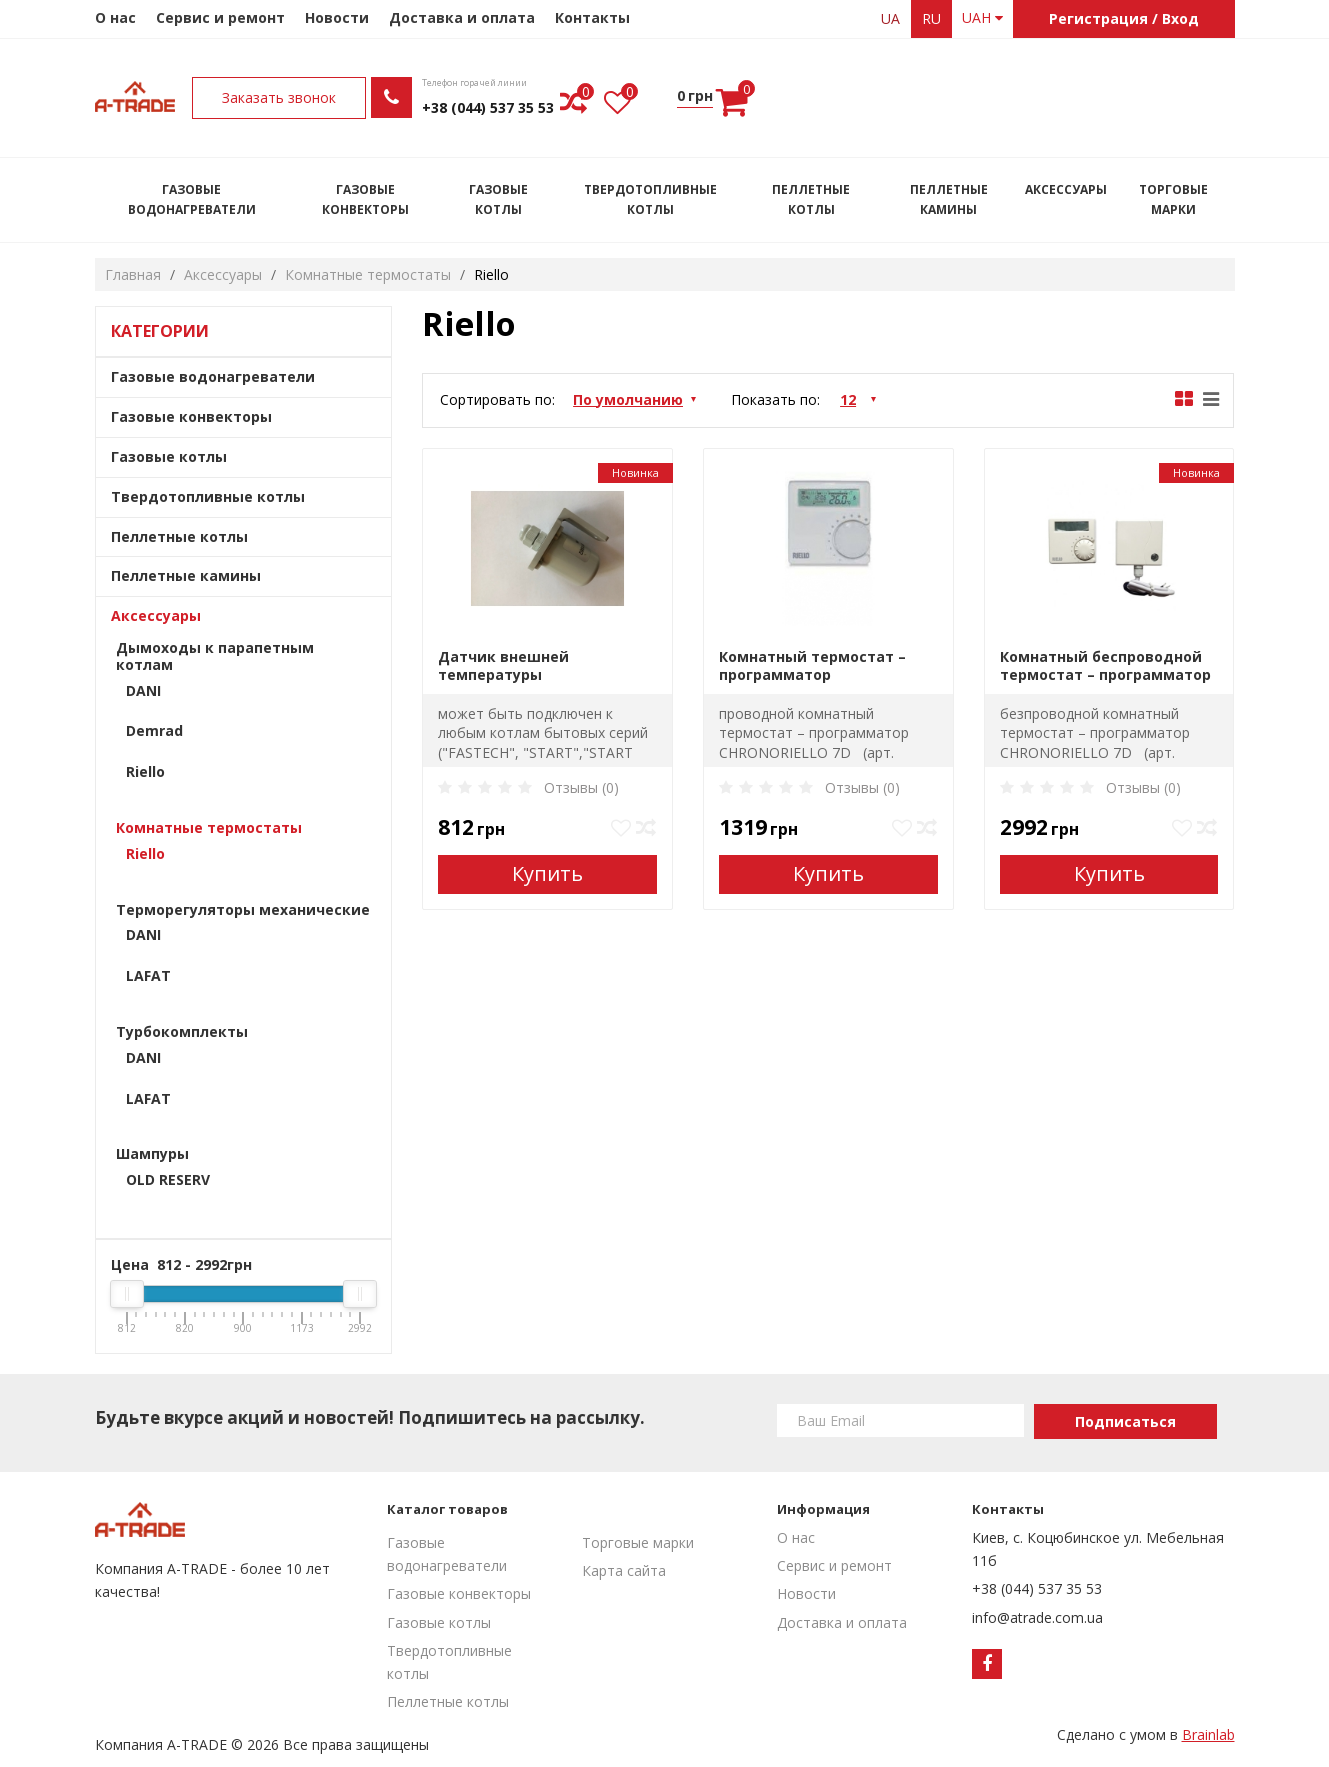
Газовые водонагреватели (192, 199)
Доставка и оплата (462, 17)
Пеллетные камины (949, 199)
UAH (982, 17)
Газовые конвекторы (365, 199)
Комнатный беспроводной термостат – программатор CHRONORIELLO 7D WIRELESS (1105, 666)
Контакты (592, 17)
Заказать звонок (767, 97)
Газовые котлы (498, 199)
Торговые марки (1173, 199)
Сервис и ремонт (220, 17)
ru (931, 18)
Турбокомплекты (182, 1031)
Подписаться (1125, 1421)
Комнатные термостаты (368, 274)
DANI (143, 690)
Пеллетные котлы (811, 199)
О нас (115, 17)
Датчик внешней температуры (503, 666)
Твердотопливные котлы (650, 199)
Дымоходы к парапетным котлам (215, 656)
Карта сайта (624, 1570)
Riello (145, 771)
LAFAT (148, 975)
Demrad (154, 730)
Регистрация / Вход (1124, 18)
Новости (337, 17)
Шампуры (152, 1153)
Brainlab (1208, 1734)
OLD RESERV (168, 1179)
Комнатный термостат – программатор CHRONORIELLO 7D (812, 666)
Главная (133, 274)
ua (890, 18)
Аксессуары (1066, 189)
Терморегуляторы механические (243, 909)
